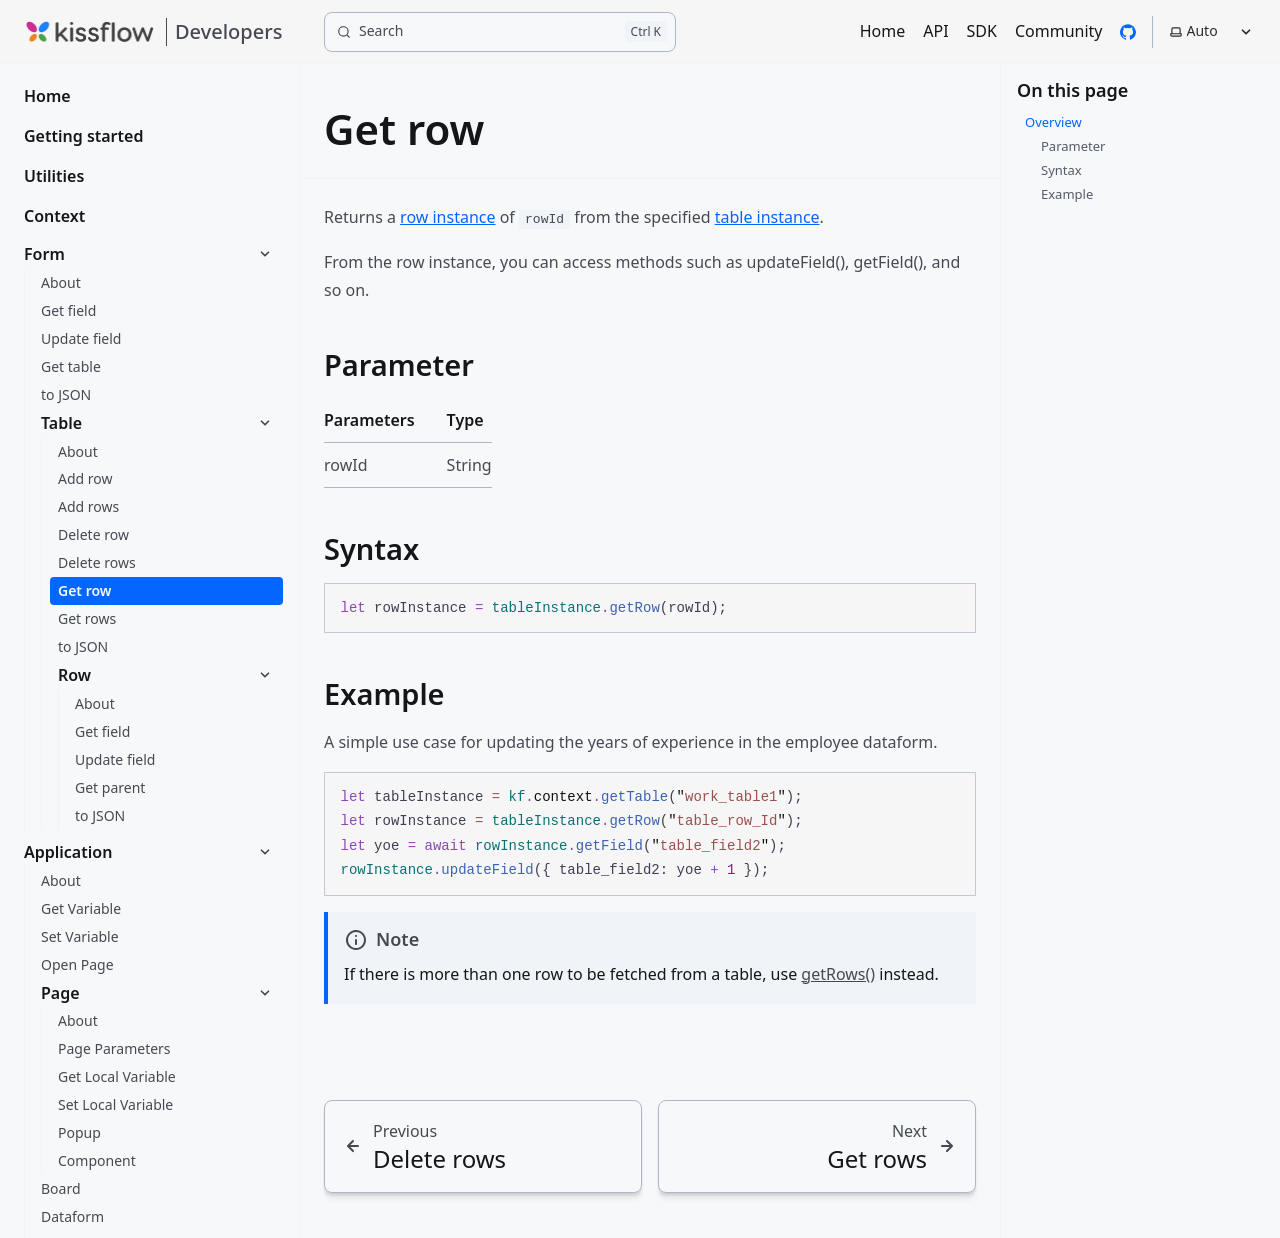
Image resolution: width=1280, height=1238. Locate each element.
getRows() (838, 974)
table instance (767, 217)
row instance (447, 217)
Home (883, 31)
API (935, 31)
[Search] (500, 32)
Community (1059, 31)
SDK (982, 31)
